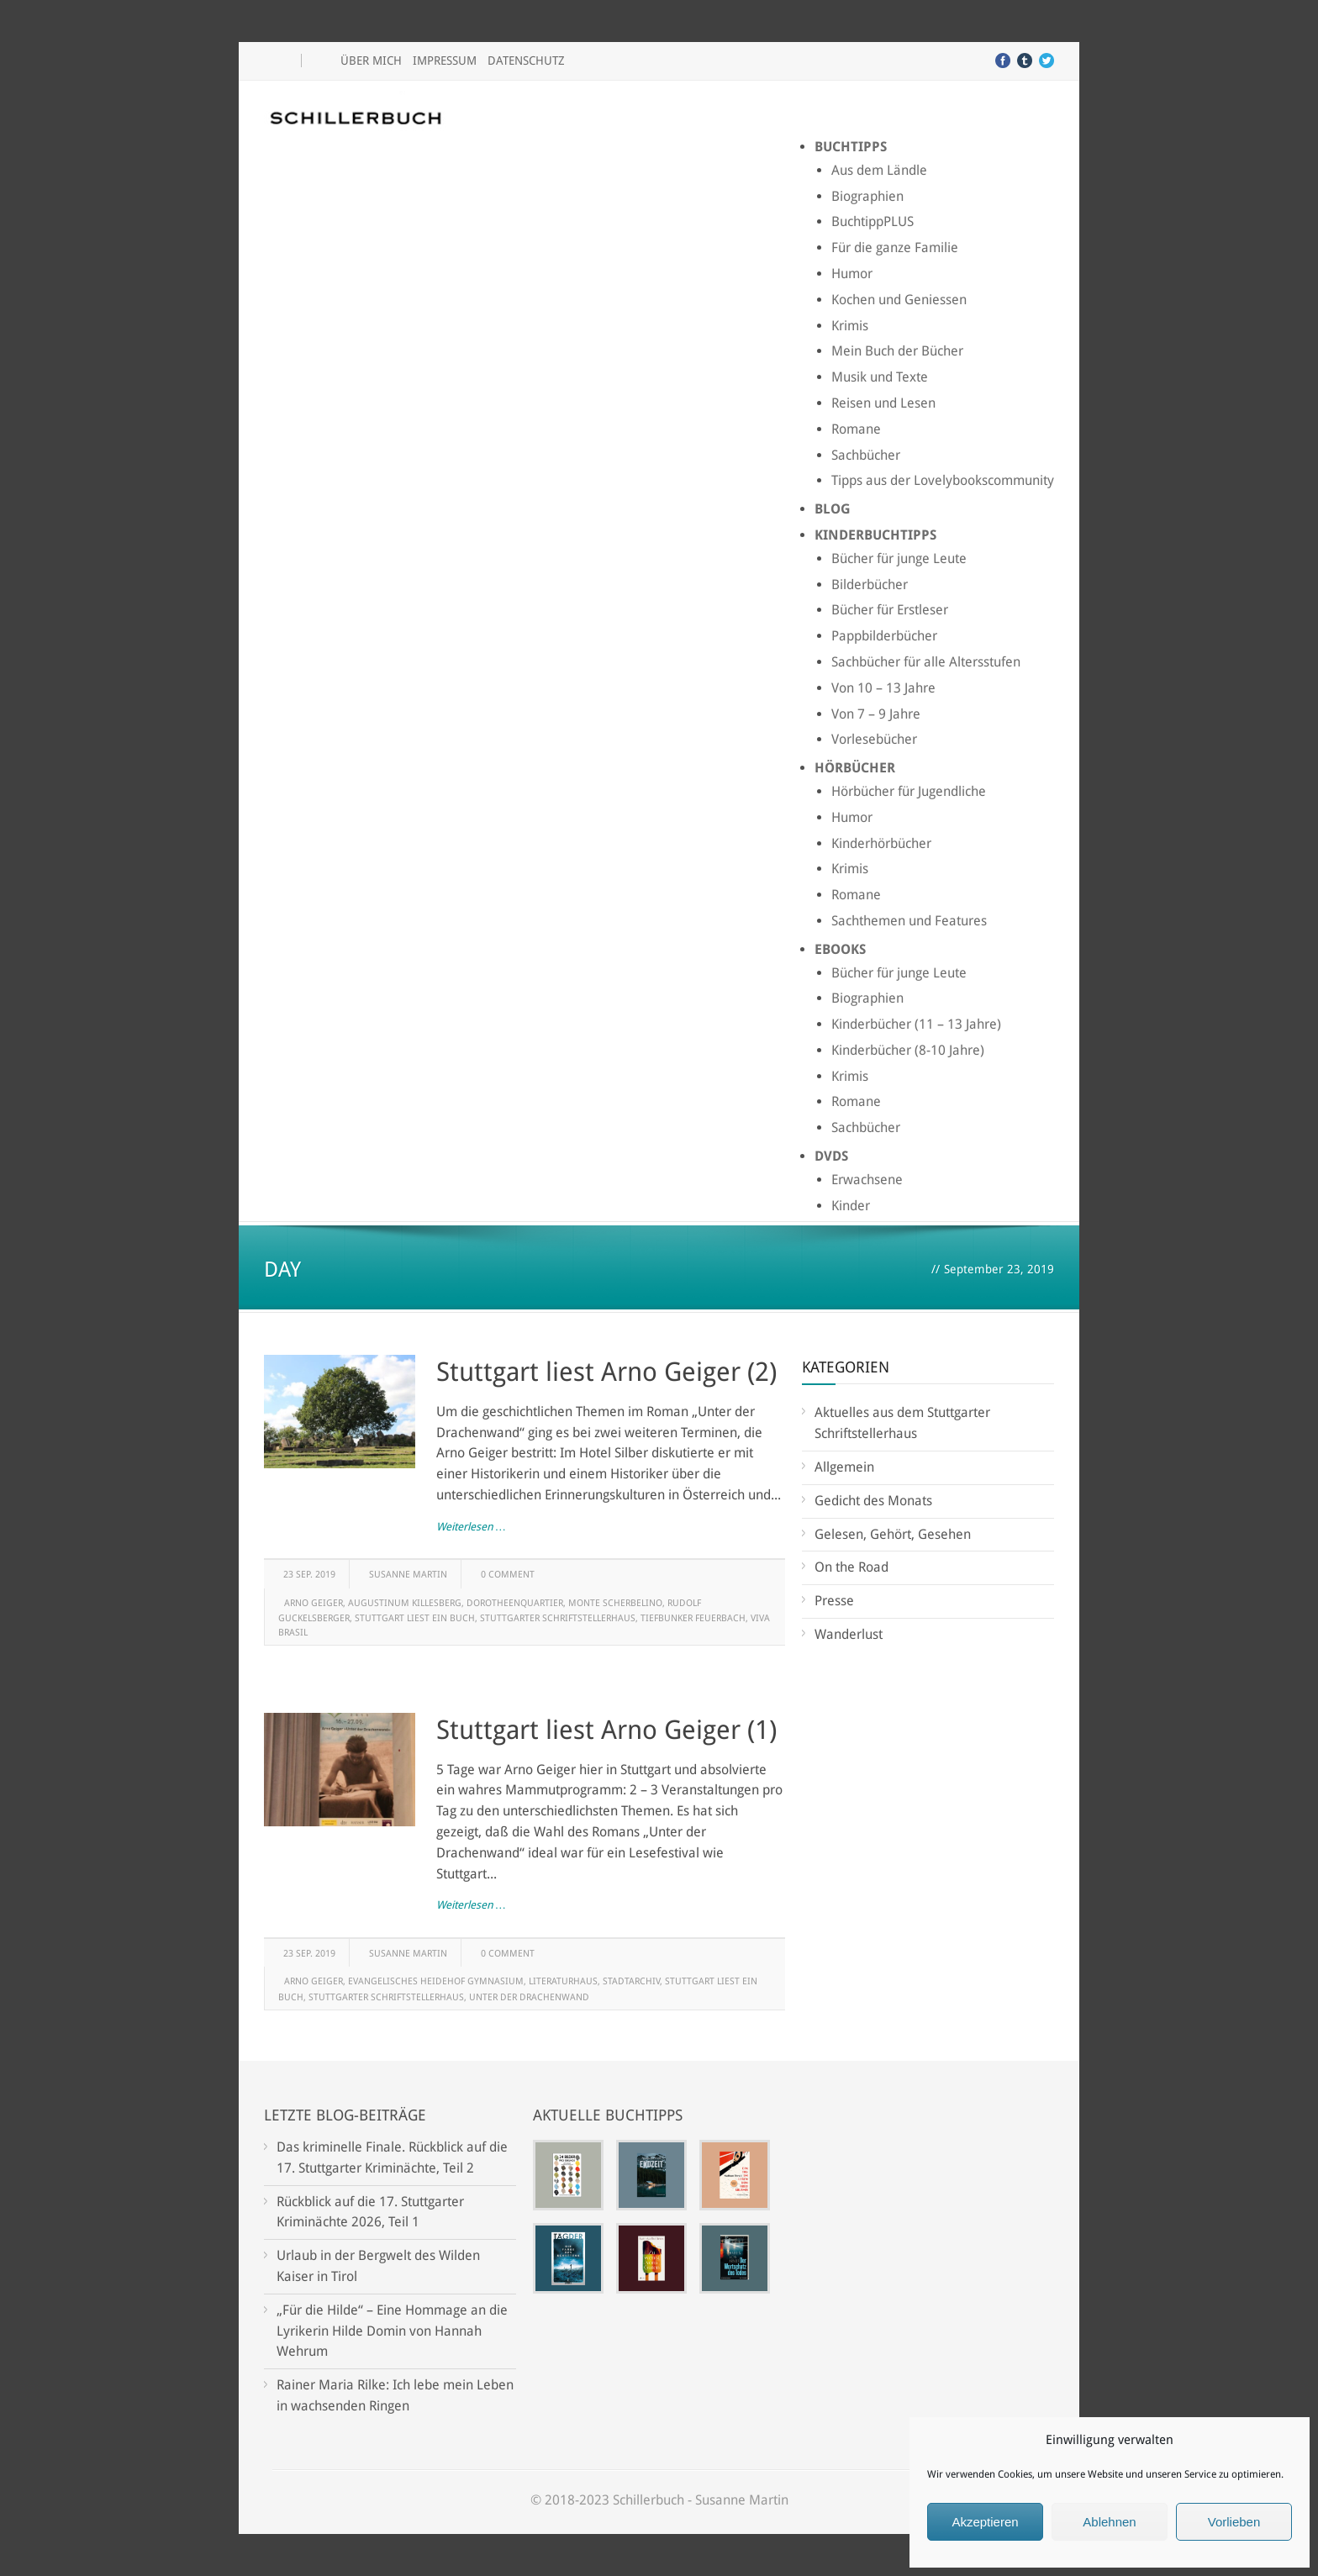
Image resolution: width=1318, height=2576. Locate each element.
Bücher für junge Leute (899, 558)
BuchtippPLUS (872, 221)
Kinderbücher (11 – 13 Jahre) (916, 1024)
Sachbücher (865, 455)
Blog (833, 509)
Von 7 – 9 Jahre (875, 714)
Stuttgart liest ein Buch (415, 1618)
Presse (834, 1601)
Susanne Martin (408, 1574)
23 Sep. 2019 (309, 1574)
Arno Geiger (313, 1603)
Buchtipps (851, 147)
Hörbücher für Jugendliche (908, 791)
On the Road (851, 1567)
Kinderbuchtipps (875, 535)
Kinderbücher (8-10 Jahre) (907, 1050)
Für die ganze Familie (894, 247)
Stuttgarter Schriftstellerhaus (557, 1618)
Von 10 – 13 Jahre (883, 688)
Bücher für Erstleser (889, 610)
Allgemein (844, 1467)
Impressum (445, 60)
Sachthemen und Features (909, 921)
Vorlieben (1234, 2522)
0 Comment (508, 1574)
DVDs (831, 1156)
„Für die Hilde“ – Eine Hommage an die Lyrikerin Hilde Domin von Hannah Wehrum (392, 2331)
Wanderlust (849, 1634)
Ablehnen (1109, 2522)
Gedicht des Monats (873, 1501)
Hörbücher (855, 768)
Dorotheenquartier (515, 1603)
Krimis (849, 326)
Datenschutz (526, 60)
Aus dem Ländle (879, 170)
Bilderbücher (869, 585)
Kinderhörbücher (881, 843)
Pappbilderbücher (884, 636)
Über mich (371, 60)
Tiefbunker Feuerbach (693, 1618)
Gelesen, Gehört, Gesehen (893, 1534)
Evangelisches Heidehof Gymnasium (436, 1981)
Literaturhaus (563, 1981)
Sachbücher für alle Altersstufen (925, 662)
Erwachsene (867, 1180)
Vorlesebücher (874, 739)
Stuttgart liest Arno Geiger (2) (606, 1371)
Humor (852, 274)
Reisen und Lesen (883, 403)
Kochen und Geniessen (899, 300)
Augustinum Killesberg (404, 1603)
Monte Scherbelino (615, 1603)
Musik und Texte (879, 377)
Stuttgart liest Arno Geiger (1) (606, 1730)
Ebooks (840, 949)
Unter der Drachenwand (529, 1997)
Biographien (867, 196)
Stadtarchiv (631, 1981)
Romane (856, 429)
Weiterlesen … (471, 1526)
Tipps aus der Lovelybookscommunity (942, 480)
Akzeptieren (985, 2522)
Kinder (850, 1206)
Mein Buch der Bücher (897, 351)
